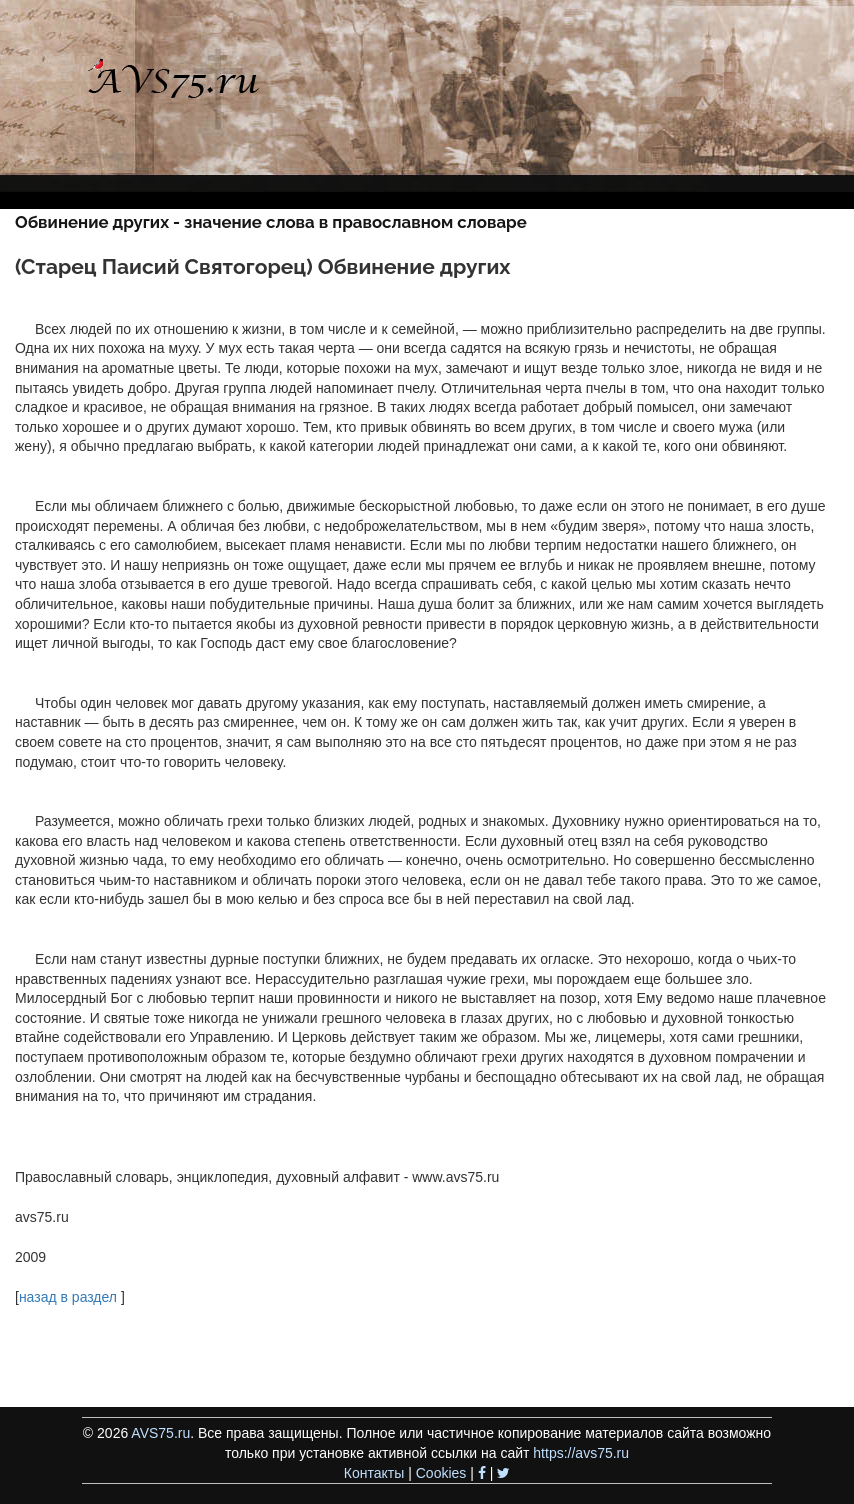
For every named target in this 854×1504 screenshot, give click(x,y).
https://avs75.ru (581, 1453)
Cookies (441, 1473)
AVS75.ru (160, 1433)
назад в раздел (68, 1297)
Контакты (374, 1473)
